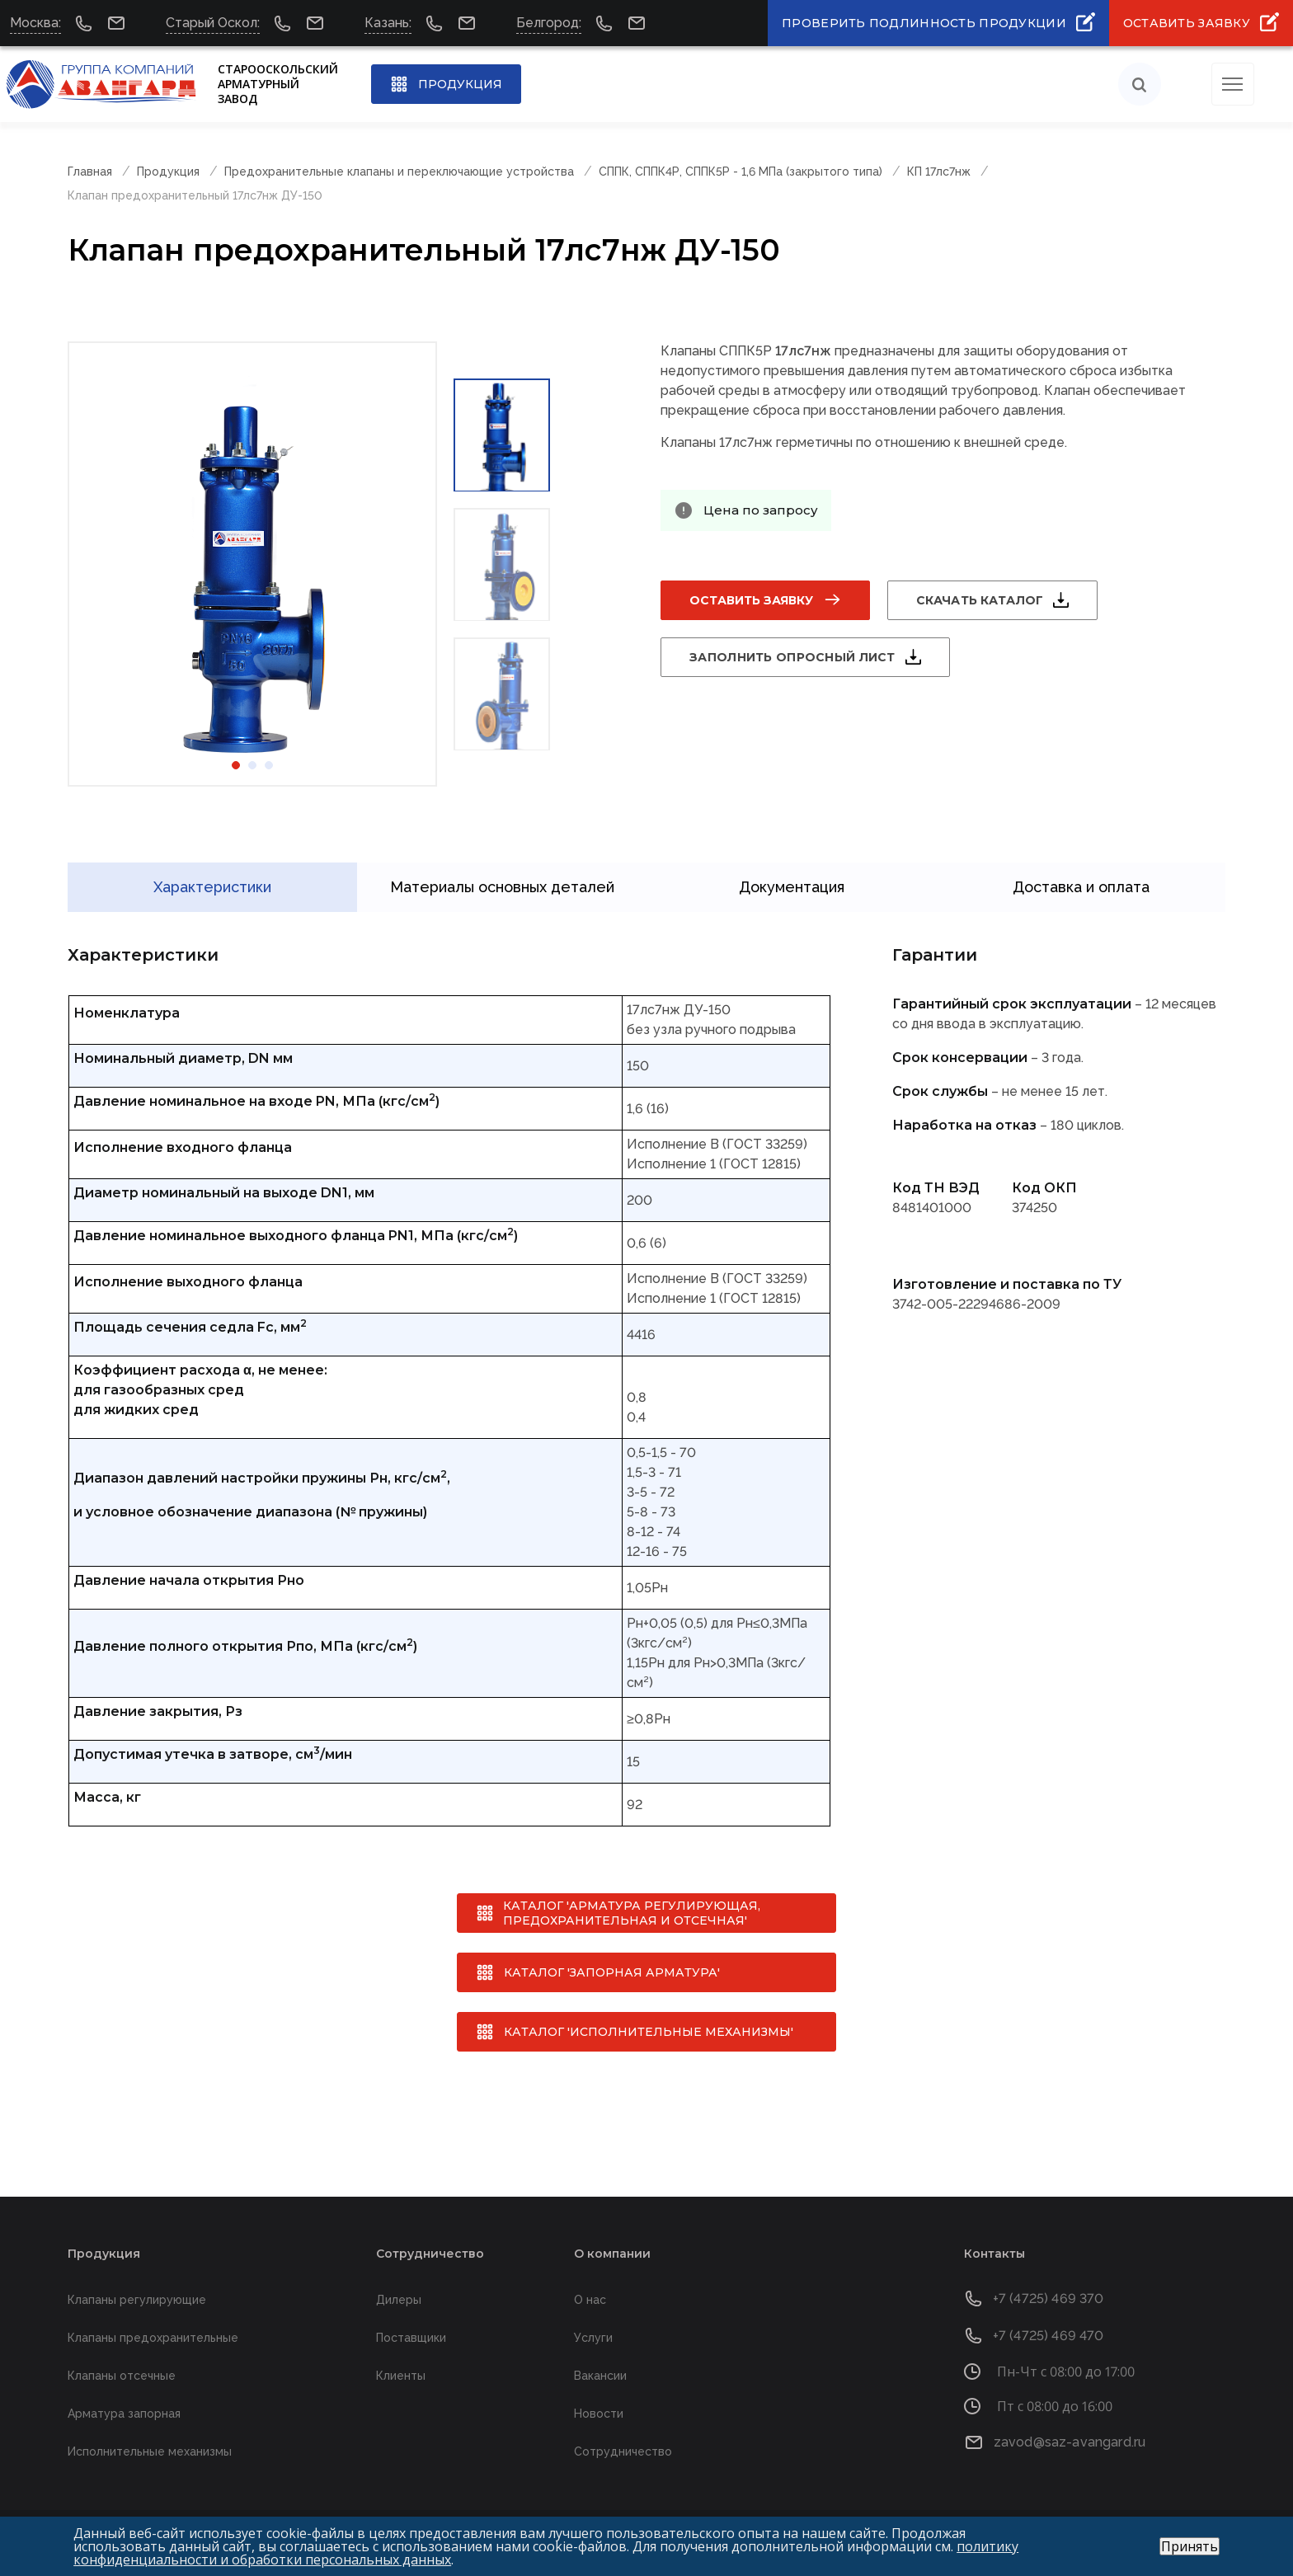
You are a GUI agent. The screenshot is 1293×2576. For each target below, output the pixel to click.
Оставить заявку (751, 600)
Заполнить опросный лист (792, 657)
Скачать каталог (979, 600)
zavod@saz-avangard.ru (1069, 2442)
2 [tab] (252, 765)
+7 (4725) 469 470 (1048, 2335)
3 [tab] (269, 765)
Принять (1189, 2546)
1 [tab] (236, 765)
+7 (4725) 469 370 (1048, 2298)
